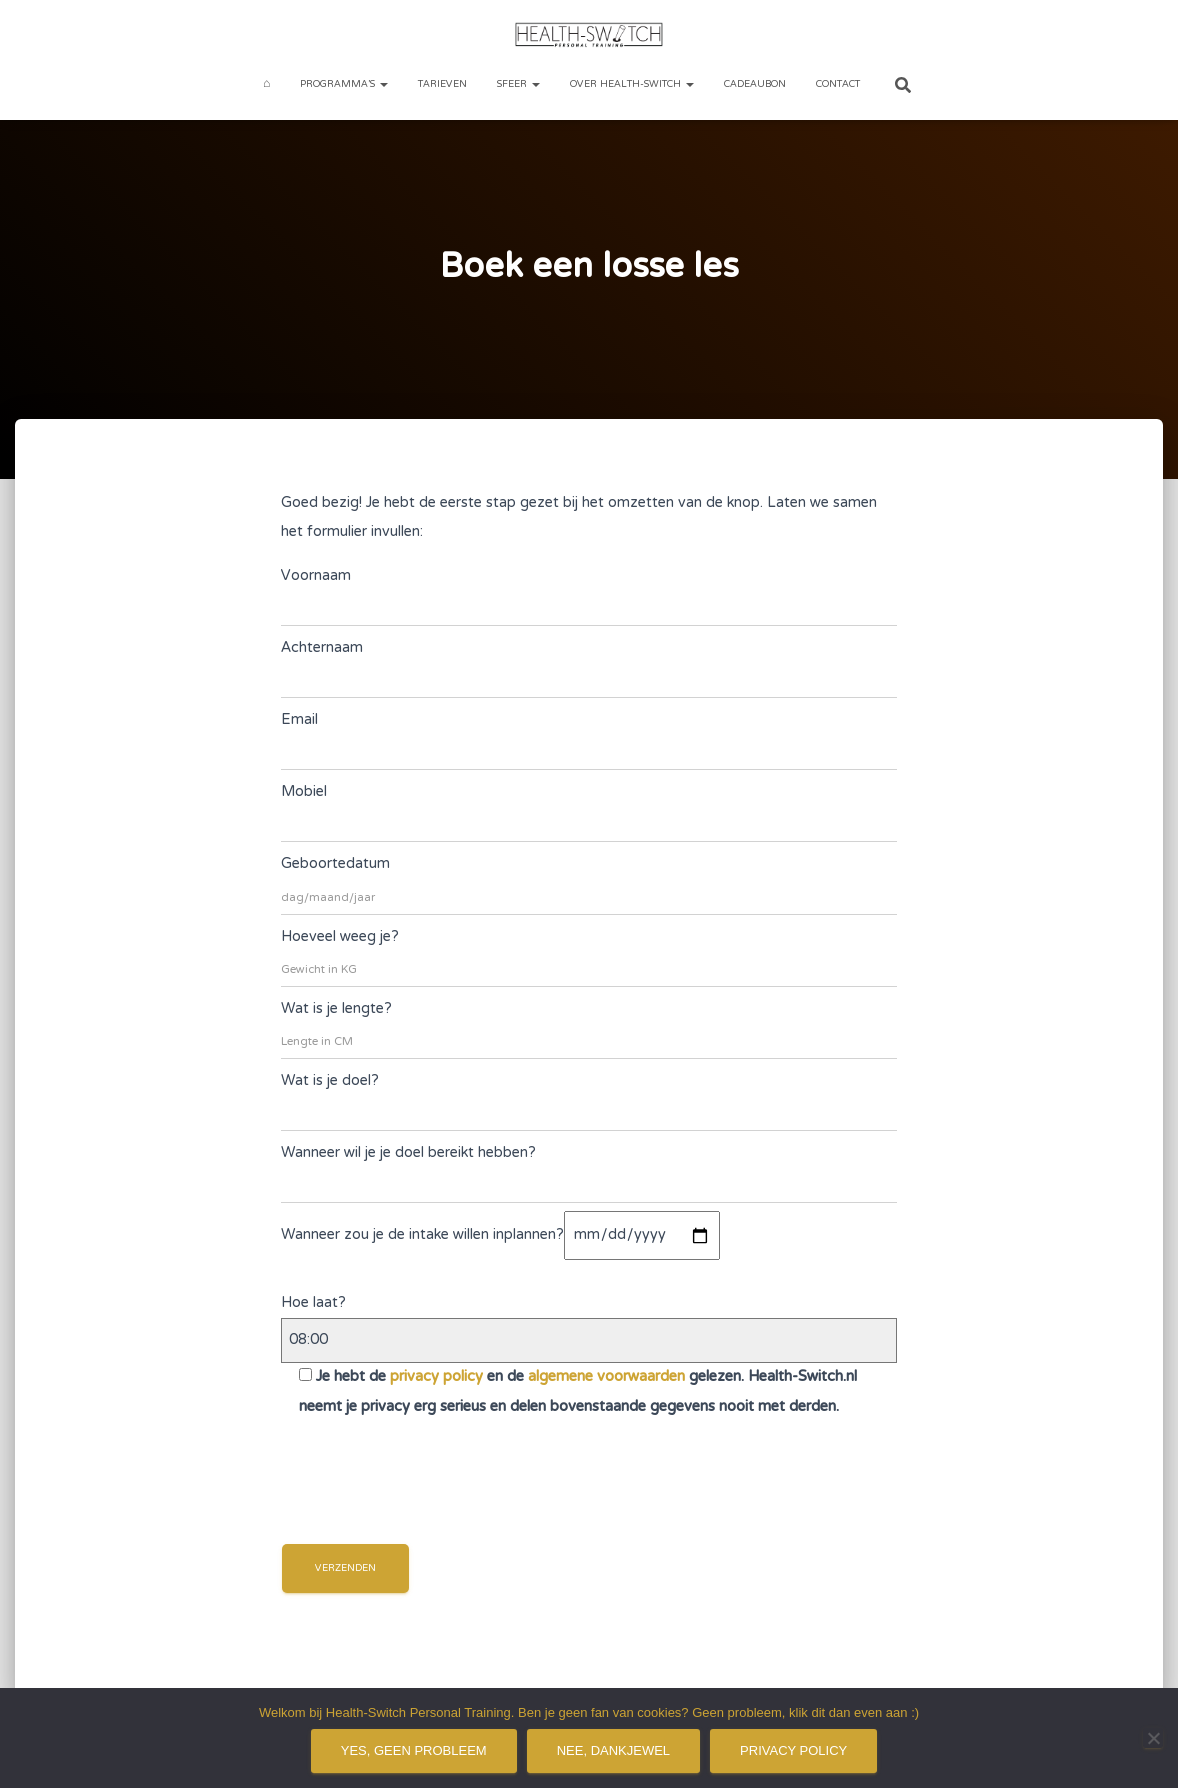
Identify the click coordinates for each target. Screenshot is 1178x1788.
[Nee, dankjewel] (1153, 1738)
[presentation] (433, 1495)
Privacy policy (793, 1750)
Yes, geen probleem (414, 1750)
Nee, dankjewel (613, 1750)
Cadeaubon (755, 84)
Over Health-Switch (632, 84)
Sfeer (518, 84)
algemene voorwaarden (606, 1377)
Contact (838, 84)
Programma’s (344, 84)
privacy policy (436, 1377)
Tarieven (442, 84)
